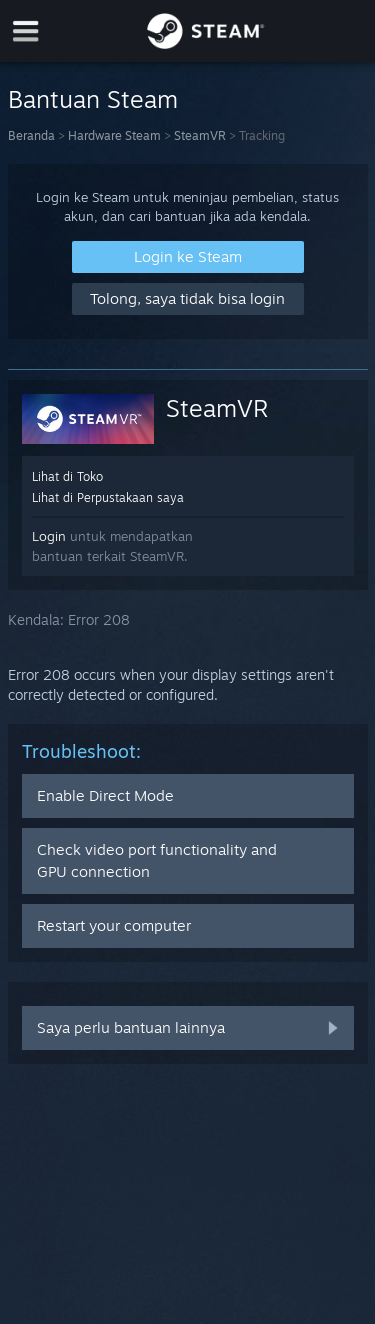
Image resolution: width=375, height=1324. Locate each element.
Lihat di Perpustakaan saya (108, 497)
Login (49, 536)
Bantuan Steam (93, 99)
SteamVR (200, 135)
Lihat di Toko (67, 476)
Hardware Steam (114, 135)
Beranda (31, 135)
